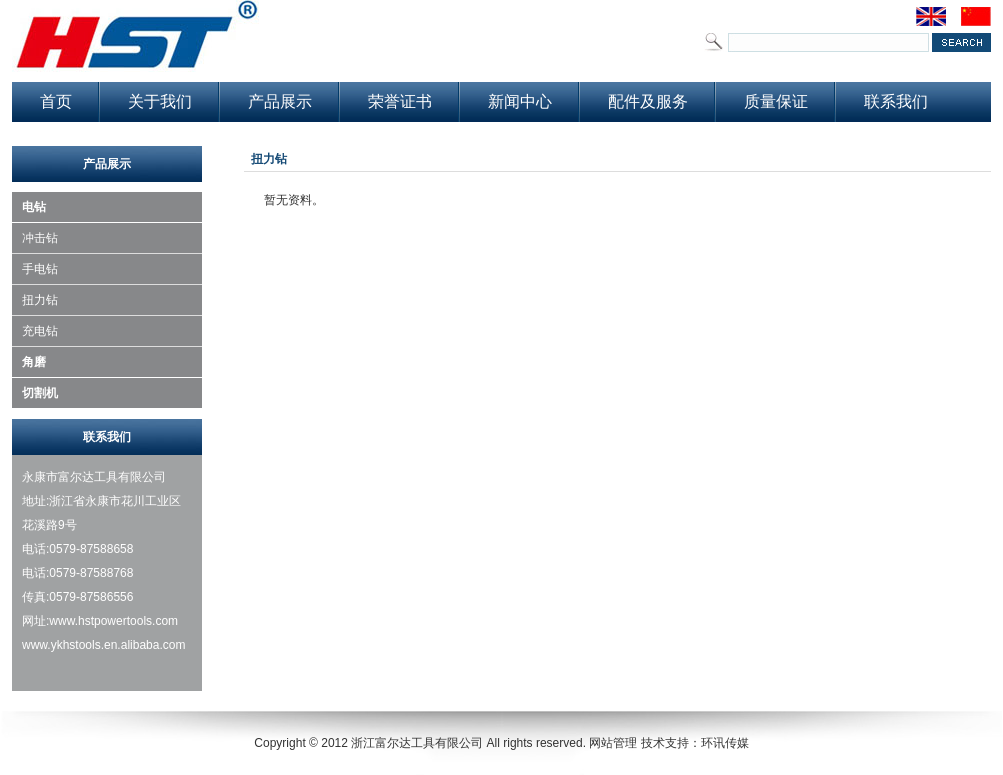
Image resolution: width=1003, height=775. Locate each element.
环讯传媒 (725, 743)
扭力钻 (40, 300)
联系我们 (896, 101)
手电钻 (40, 269)
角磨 (34, 362)
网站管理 (613, 743)
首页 (56, 101)
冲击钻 (40, 238)
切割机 (40, 393)
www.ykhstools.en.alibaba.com (105, 645)
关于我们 (160, 101)
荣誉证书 (400, 101)
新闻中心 (520, 101)
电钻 (34, 207)
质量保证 (776, 101)
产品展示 (280, 101)
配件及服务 (648, 101)
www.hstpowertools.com (113, 621)
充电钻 (40, 331)
